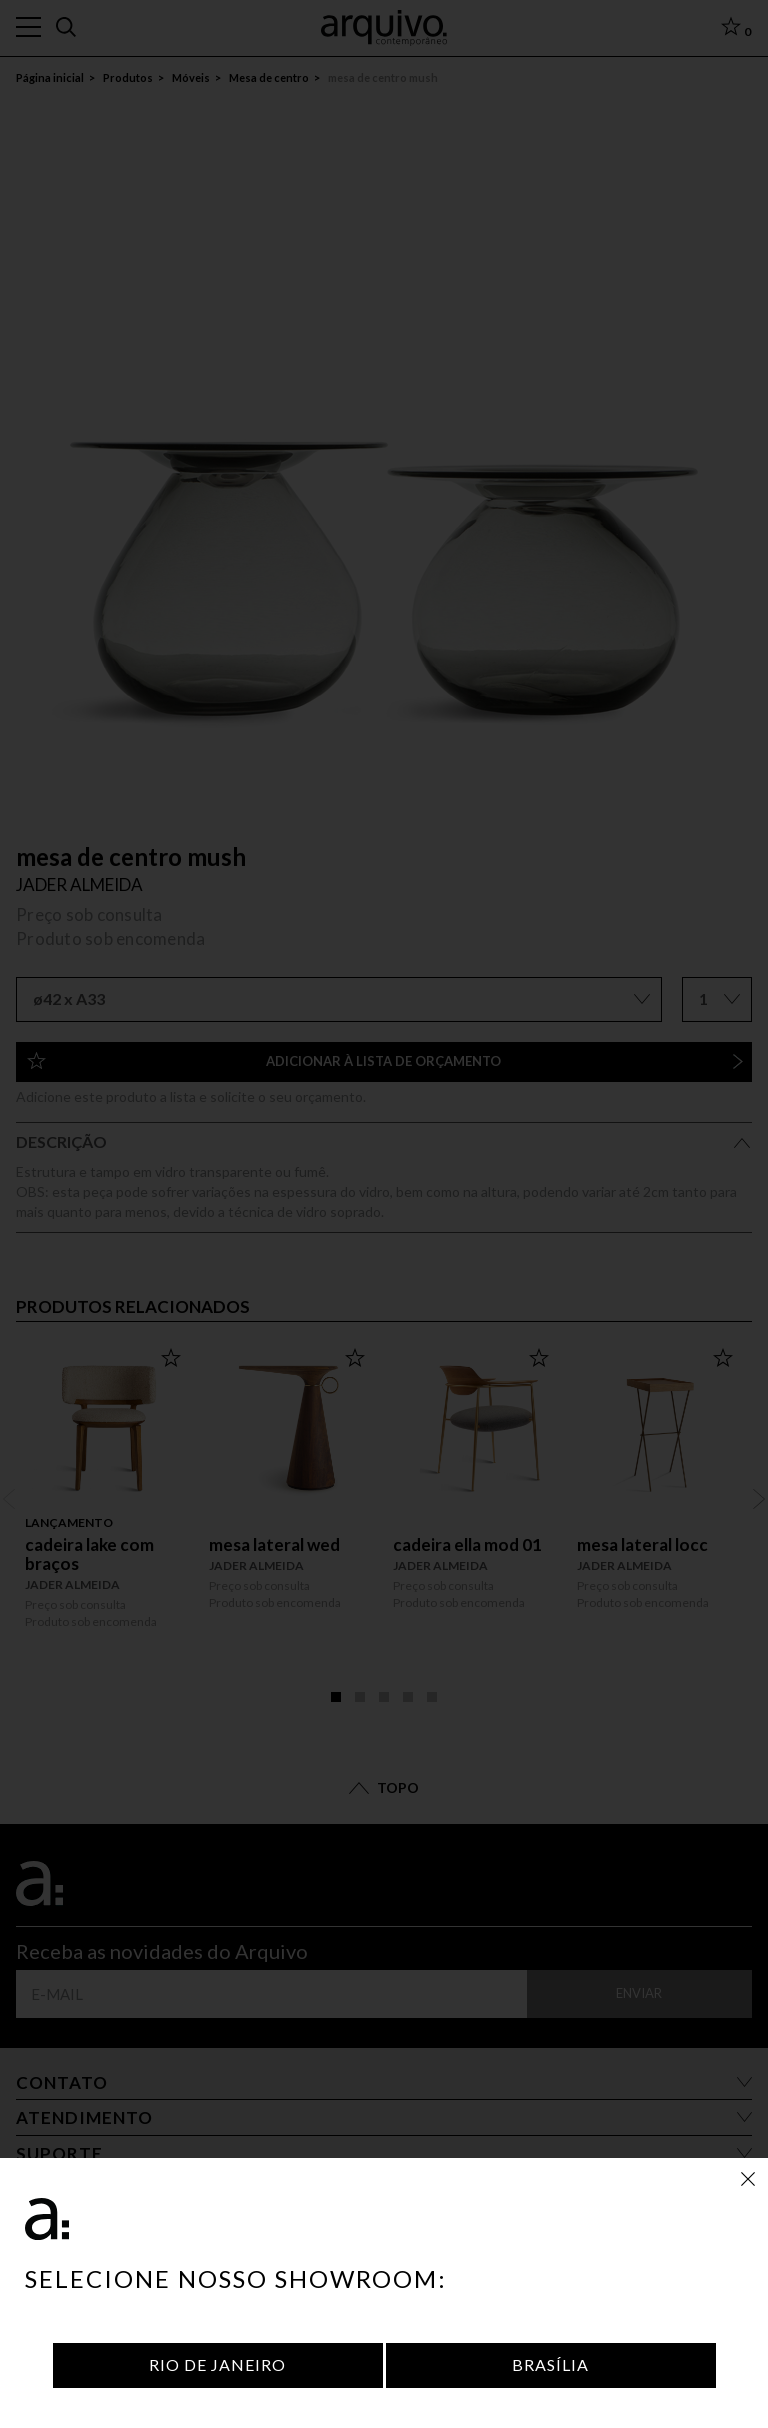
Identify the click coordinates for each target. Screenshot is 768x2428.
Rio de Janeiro (217, 2364)
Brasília (550, 2364)
